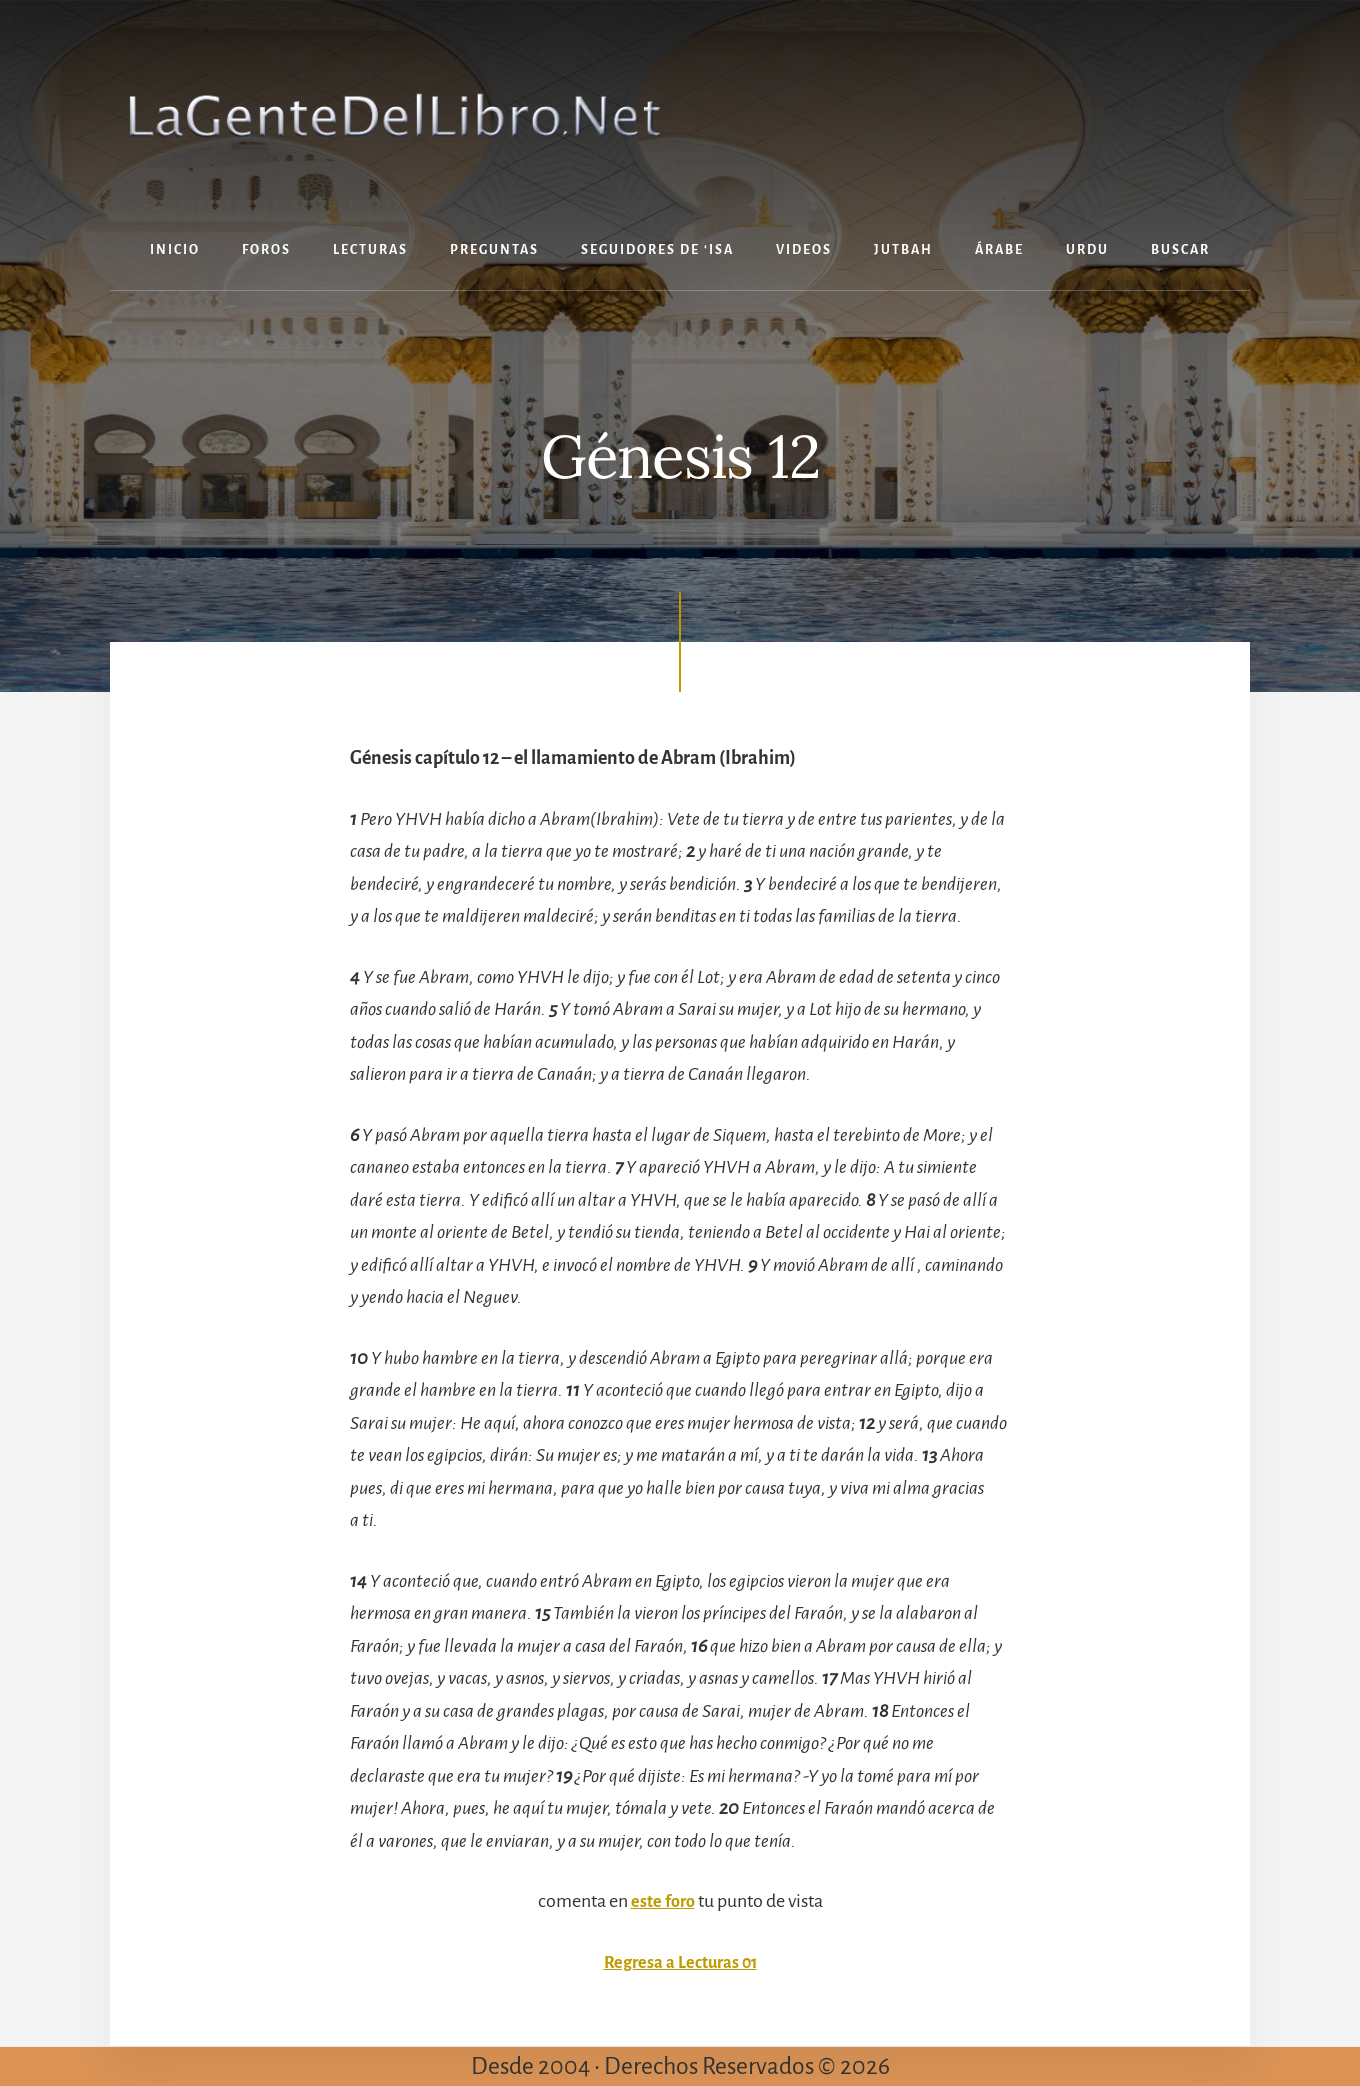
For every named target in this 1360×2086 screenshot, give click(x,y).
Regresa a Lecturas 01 (680, 1962)
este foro (663, 1901)
